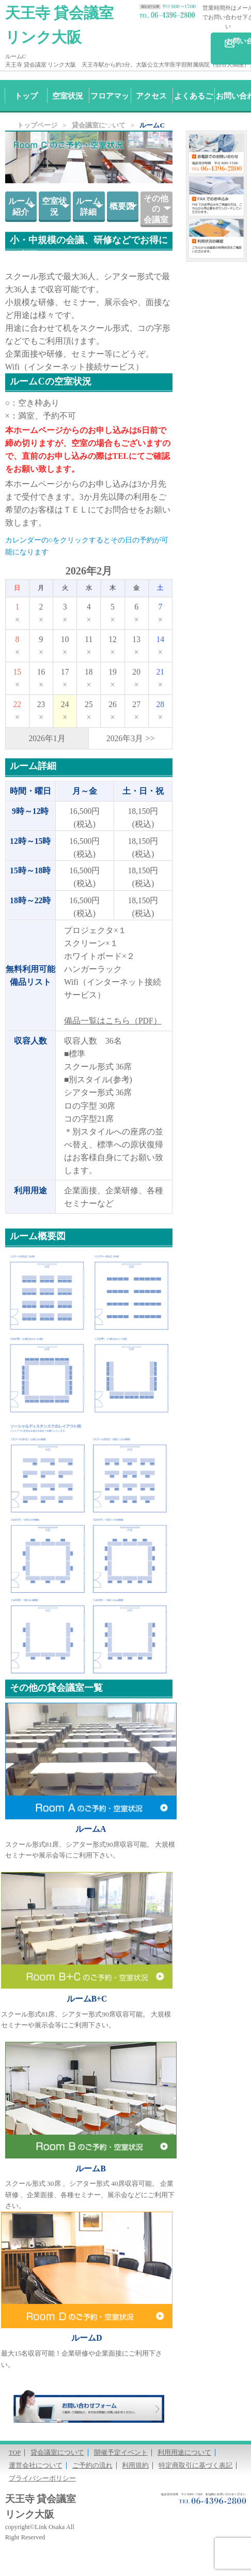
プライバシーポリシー (42, 2478)
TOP (15, 2452)
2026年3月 (124, 738)
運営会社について (35, 2465)
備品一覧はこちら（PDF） (113, 1020)
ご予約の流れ (92, 2465)
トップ (26, 96)
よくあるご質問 (193, 111)
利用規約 (135, 2465)
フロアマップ (109, 111)
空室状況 (67, 96)
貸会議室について (57, 2452)
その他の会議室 (156, 209)
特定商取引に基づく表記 (195, 2465)
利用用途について (184, 2452)
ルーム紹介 (20, 206)
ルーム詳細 (88, 206)
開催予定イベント (121, 2452)
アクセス (151, 96)
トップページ (37, 125)
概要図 (121, 206)
